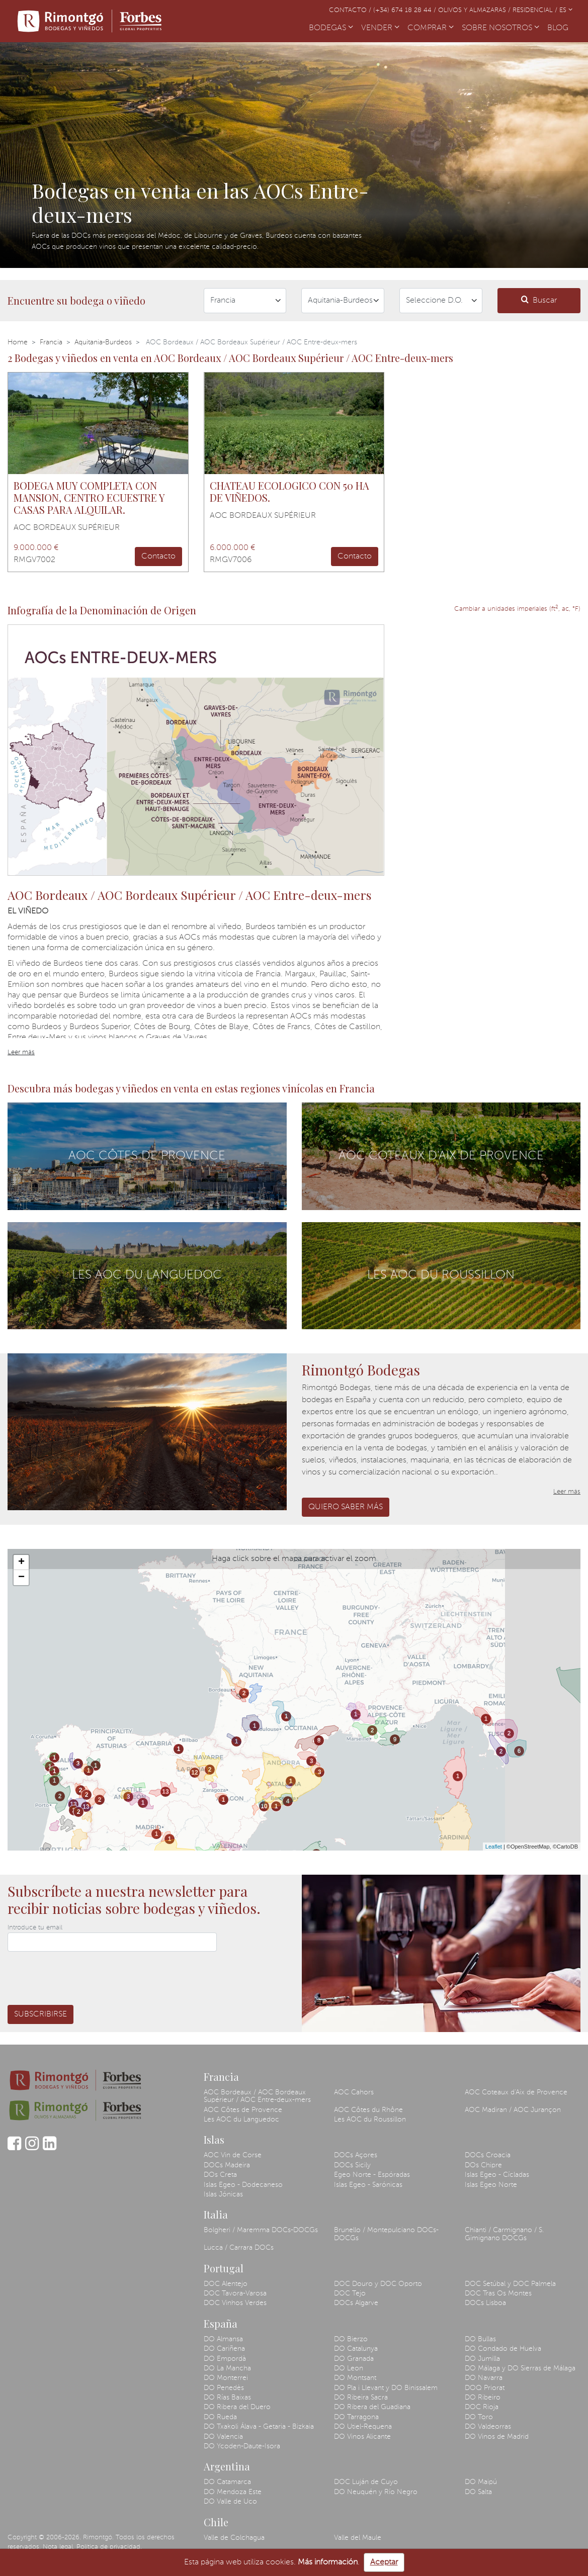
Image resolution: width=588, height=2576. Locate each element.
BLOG (559, 27)
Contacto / (351, 10)
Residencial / (536, 10)
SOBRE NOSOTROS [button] (500, 28)
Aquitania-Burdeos (103, 342)
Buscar (539, 300)
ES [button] (565, 10)
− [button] (21, 1577)
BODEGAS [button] (331, 28)
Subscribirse (40, 2014)
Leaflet (493, 1847)
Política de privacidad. (109, 2547)
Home (18, 342)
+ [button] (21, 1562)
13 (73, 1804)
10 (264, 1806)
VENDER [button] (380, 28)
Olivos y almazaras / (475, 10)
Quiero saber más (345, 1507)
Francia (51, 342)
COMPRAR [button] (430, 28)
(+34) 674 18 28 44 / (405, 10)
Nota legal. (58, 2547)
